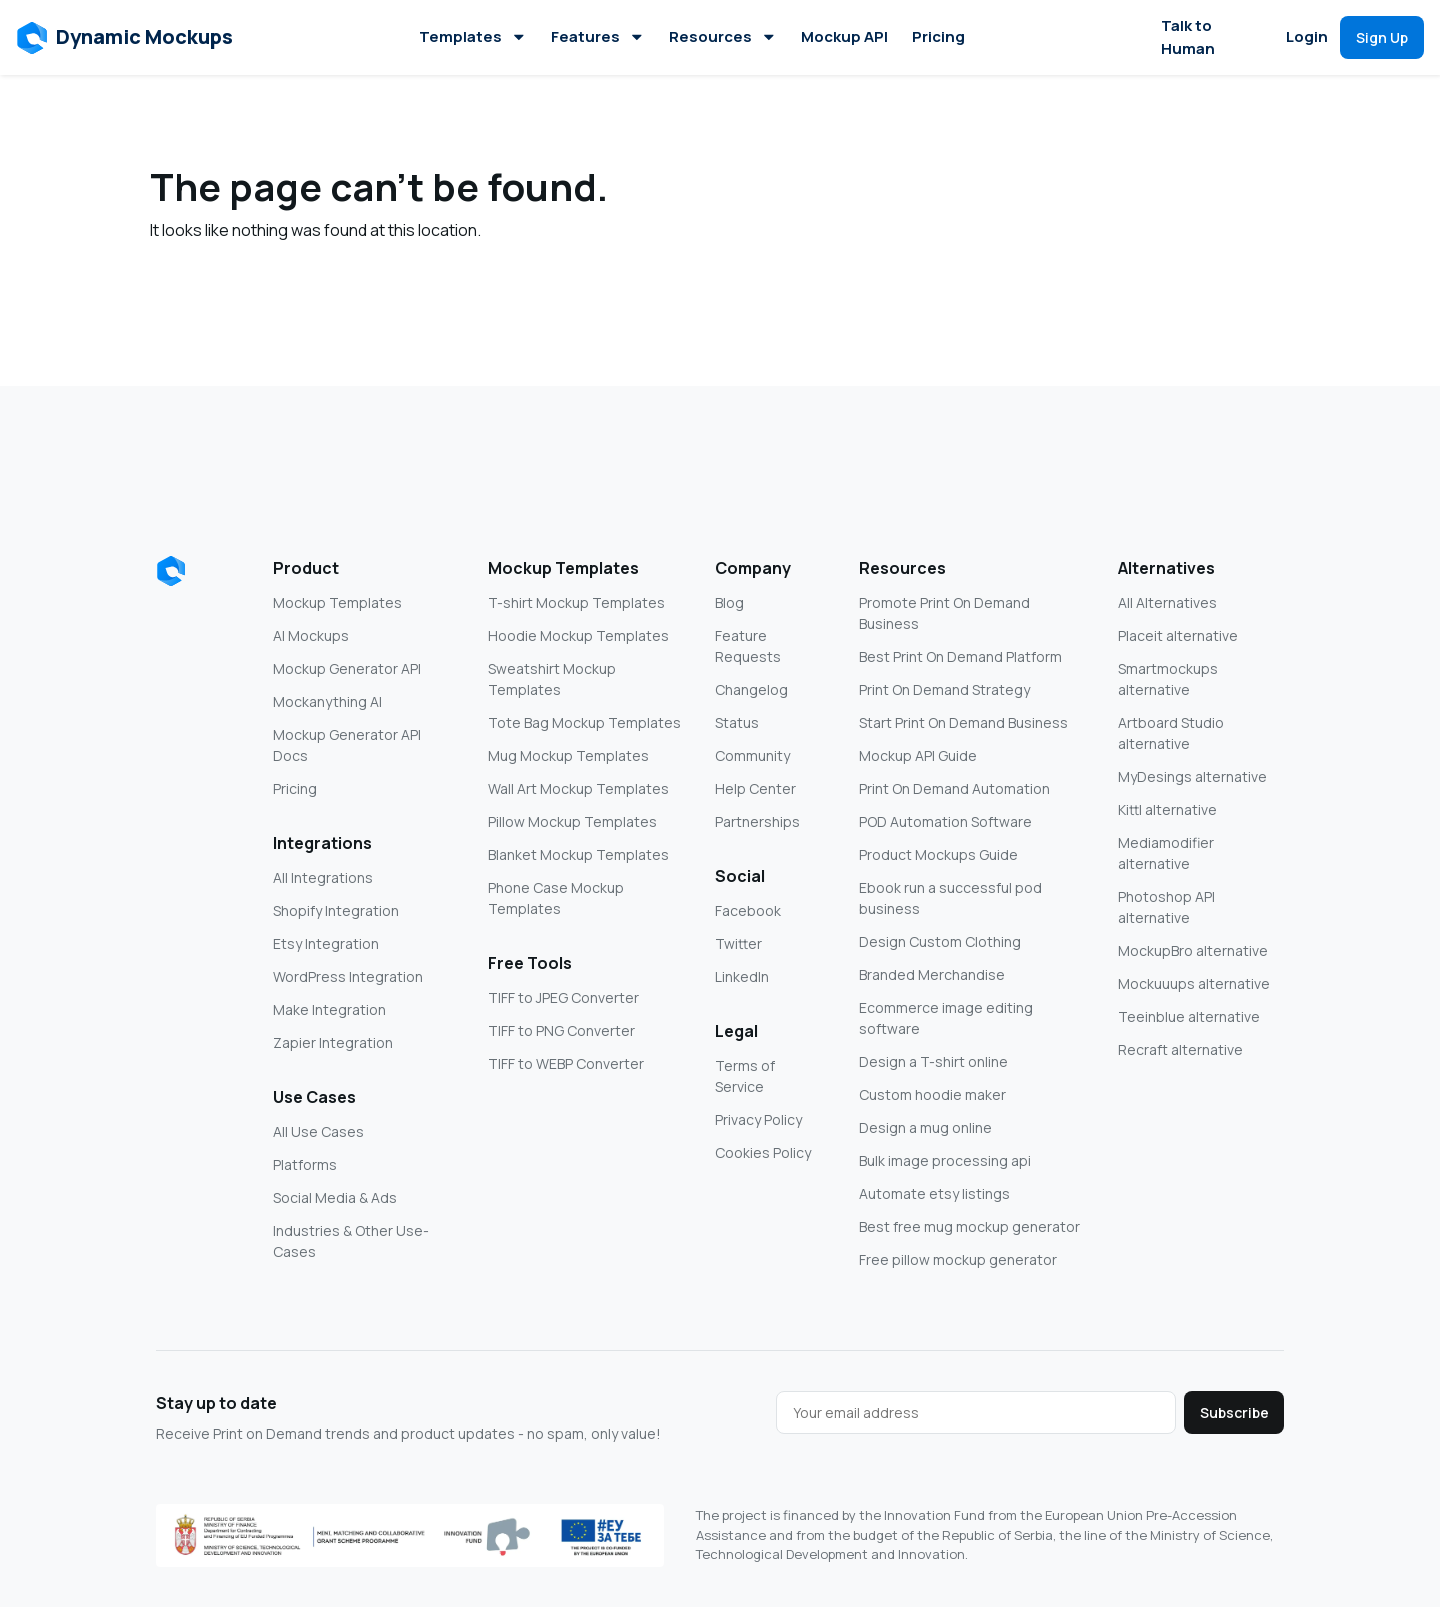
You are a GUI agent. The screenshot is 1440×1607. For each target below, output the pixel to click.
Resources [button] (723, 36)
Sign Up (1382, 37)
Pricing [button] (938, 36)
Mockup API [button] (844, 36)
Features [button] (598, 36)
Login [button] (1307, 36)
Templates (473, 36)
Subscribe (1234, 1412)
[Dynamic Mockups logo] (171, 571)
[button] (125, 38)
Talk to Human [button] (1188, 37)
